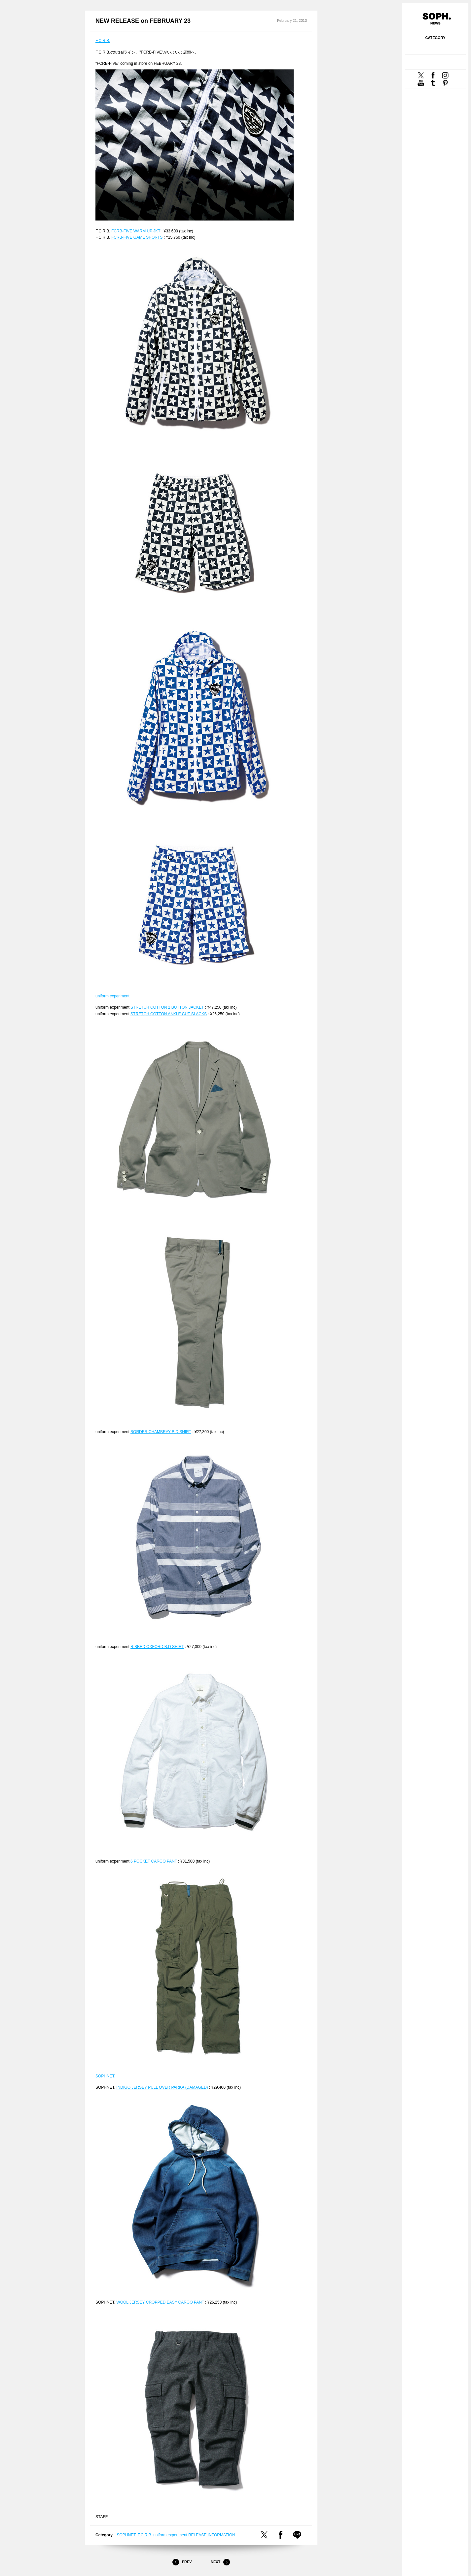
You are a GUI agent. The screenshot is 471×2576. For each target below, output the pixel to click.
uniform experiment (112, 996)
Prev (182, 2562)
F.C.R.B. (102, 40)
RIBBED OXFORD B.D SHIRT (157, 1646)
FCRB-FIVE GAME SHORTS (137, 237)
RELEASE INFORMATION (211, 2535)
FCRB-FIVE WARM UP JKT (135, 231)
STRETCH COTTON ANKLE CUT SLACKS (168, 1014)
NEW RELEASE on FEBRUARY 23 (143, 21)
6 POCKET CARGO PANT (153, 1861)
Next (220, 2562)
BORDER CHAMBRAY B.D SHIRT (160, 1431)
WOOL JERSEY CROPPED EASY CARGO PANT (160, 2302)
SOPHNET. (105, 2076)
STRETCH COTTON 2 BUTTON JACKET (167, 1007)
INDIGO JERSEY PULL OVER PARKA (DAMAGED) (162, 2087)
